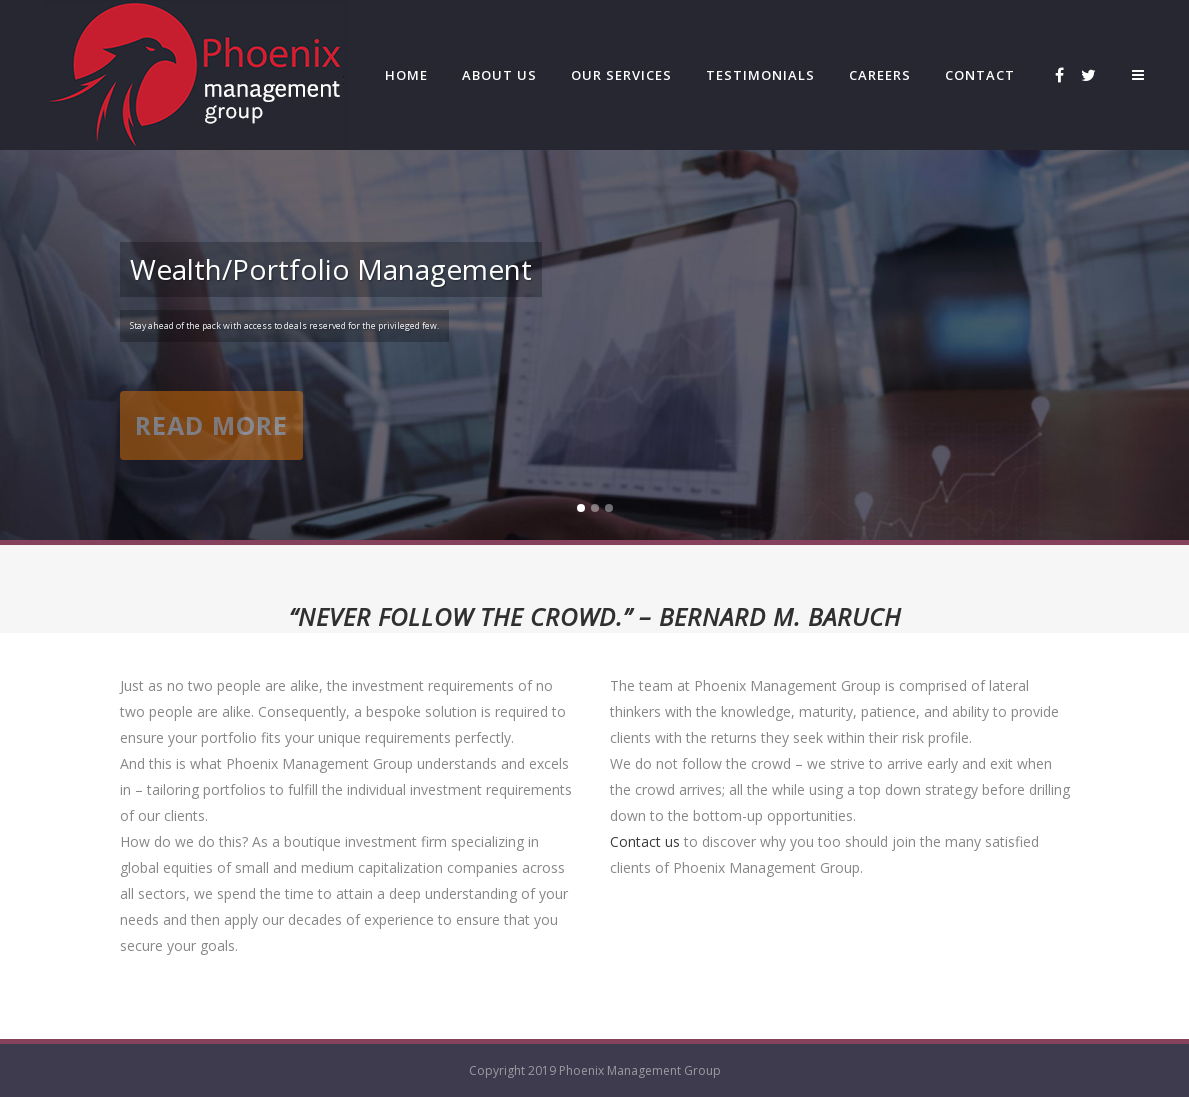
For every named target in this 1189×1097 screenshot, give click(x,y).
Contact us (645, 841)
